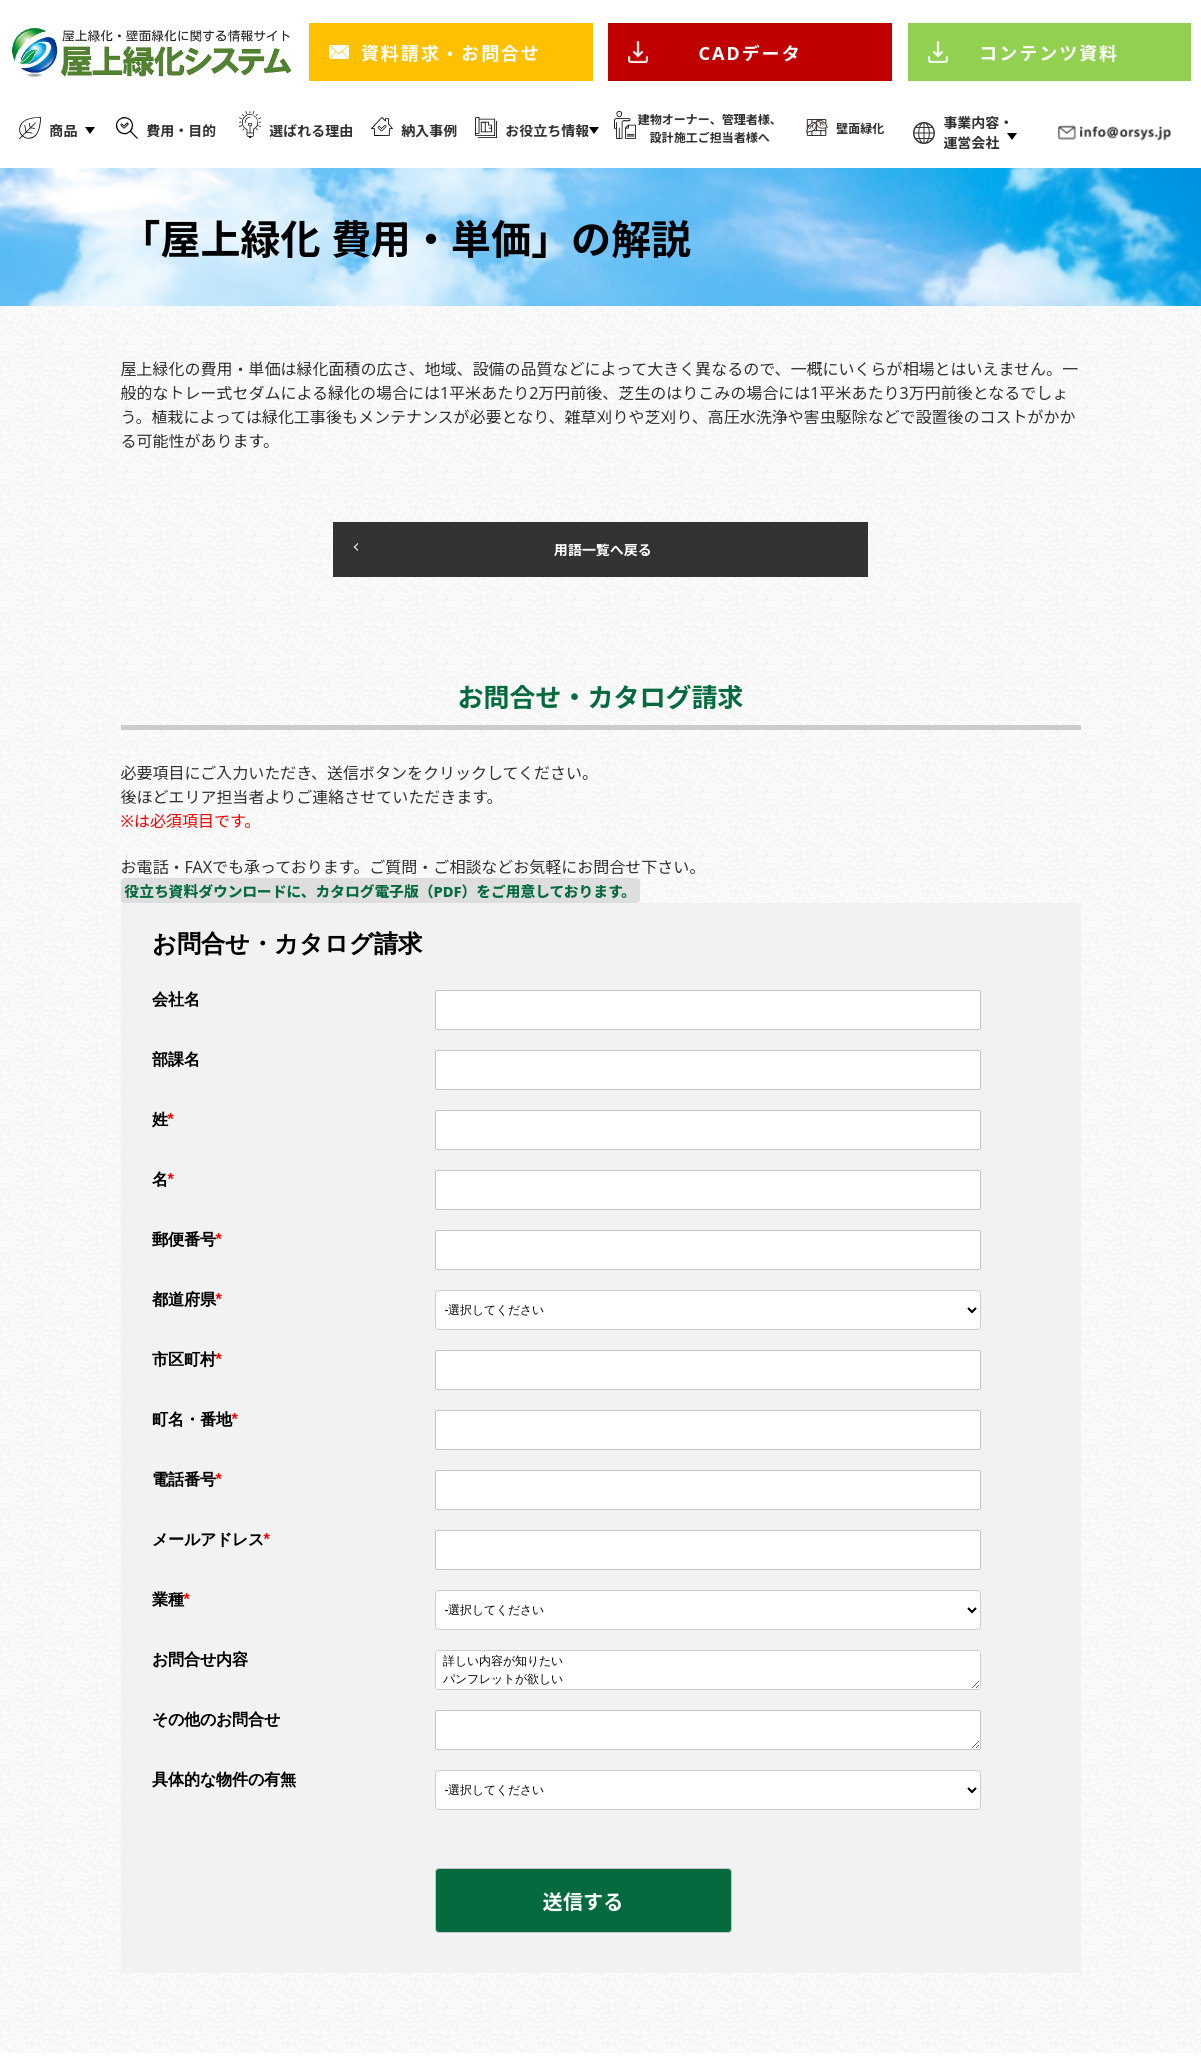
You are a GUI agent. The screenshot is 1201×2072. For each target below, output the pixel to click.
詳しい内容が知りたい (708, 1672)
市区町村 (187, 1369)
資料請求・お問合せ (451, 53)
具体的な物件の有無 (224, 1789)
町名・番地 (195, 1429)
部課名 (176, 1069)
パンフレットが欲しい (708, 1690)
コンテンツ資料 (1049, 53)
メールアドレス (211, 1549)
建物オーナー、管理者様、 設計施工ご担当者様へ (710, 128)
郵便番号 (187, 1249)
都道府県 (187, 1309)
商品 (63, 130)
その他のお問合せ (216, 1729)
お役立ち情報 (547, 130)
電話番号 (187, 1489)
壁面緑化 (860, 128)
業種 (171, 1609)
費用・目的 (181, 130)
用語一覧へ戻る (540, 553)
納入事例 (429, 130)
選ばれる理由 (311, 130)
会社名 (176, 1009)
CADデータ (750, 53)
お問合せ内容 (200, 1669)
